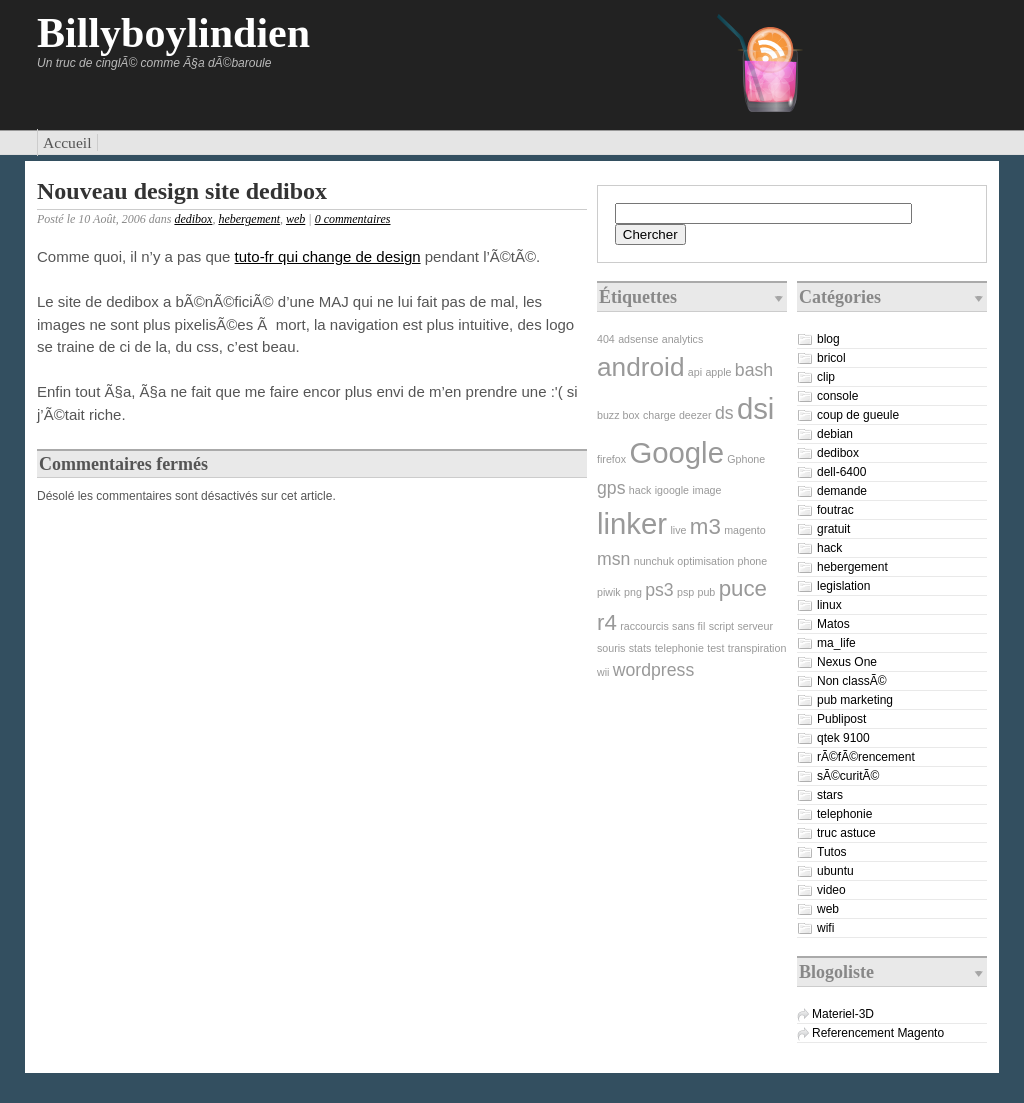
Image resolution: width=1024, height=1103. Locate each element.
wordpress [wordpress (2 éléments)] (653, 670)
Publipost (841, 719)
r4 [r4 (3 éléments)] (607, 622)
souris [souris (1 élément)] (611, 648)
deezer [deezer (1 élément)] (695, 415)
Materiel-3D (843, 1014)
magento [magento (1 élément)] (744, 530)
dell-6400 (841, 472)
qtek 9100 (843, 738)
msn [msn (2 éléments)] (613, 559)
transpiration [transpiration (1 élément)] (757, 648)
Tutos (832, 852)
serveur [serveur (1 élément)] (755, 626)
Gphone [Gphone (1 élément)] (746, 459)
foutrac (835, 510)
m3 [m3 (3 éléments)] (705, 526)
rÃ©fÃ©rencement (866, 757)
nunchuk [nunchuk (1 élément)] (654, 561)
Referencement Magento (878, 1033)
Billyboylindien (173, 33)
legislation (843, 586)
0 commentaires (353, 219)
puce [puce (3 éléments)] (743, 588)
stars (830, 795)
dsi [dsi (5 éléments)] (756, 408)
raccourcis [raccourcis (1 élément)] (644, 626)
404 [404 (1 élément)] (606, 339)
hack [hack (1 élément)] (640, 490)
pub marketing (855, 700)
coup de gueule (858, 415)
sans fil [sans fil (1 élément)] (688, 626)
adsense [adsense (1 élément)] (638, 339)
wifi (825, 928)
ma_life (836, 643)
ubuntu (835, 871)
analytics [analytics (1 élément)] (682, 339)
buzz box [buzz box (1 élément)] (618, 415)
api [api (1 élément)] (695, 372)
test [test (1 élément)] (715, 648)
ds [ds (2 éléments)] (724, 413)
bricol (831, 358)
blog (828, 339)
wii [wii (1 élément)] (603, 672)
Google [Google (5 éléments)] (676, 452)
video (831, 890)
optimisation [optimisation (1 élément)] (705, 561)
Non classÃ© (852, 681)
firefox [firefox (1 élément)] (611, 459)
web (295, 219)
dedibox (193, 219)
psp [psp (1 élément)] (685, 592)
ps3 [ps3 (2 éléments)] (659, 590)
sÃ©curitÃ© (848, 776)
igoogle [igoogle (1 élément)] (672, 490)
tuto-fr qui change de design (328, 256)
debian (835, 434)
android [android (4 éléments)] (640, 367)
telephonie (844, 814)
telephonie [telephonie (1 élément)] (679, 648)
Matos (833, 624)
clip (826, 377)
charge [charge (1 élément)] (659, 415)
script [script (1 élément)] (721, 626)
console (837, 396)
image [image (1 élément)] (706, 490)
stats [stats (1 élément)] (640, 648)
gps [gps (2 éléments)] (611, 488)
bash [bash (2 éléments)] (754, 370)
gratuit (833, 529)
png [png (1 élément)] (633, 592)
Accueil (67, 142)
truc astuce (846, 833)
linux (829, 605)
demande (842, 491)
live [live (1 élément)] (678, 530)
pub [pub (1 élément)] (707, 592)
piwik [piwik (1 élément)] (609, 592)
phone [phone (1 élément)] (753, 561)
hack (829, 548)
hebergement (249, 219)
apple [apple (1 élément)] (718, 372)
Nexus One (847, 662)
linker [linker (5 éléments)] (632, 523)
